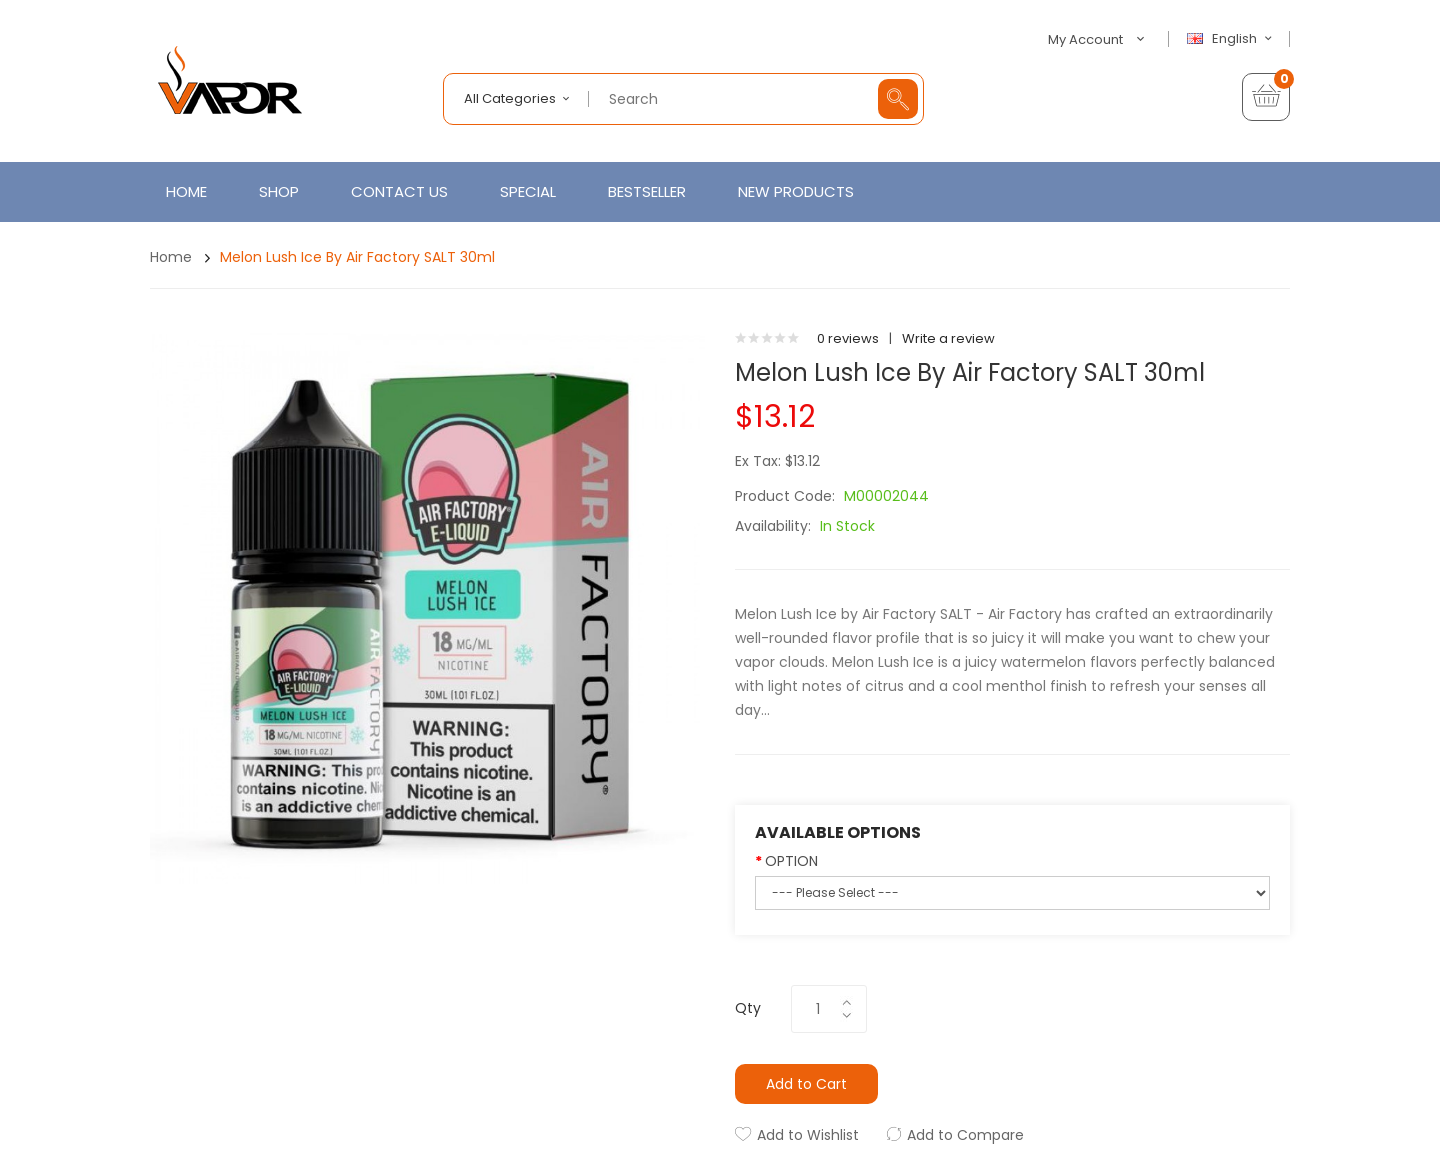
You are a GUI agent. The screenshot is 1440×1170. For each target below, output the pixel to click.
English (1232, 39)
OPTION (791, 861)
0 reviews (848, 338)
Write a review (948, 338)
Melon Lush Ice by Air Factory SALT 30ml (357, 257)
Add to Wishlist (808, 1135)
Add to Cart (806, 1084)
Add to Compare (965, 1135)
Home (171, 257)
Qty (748, 1008)
